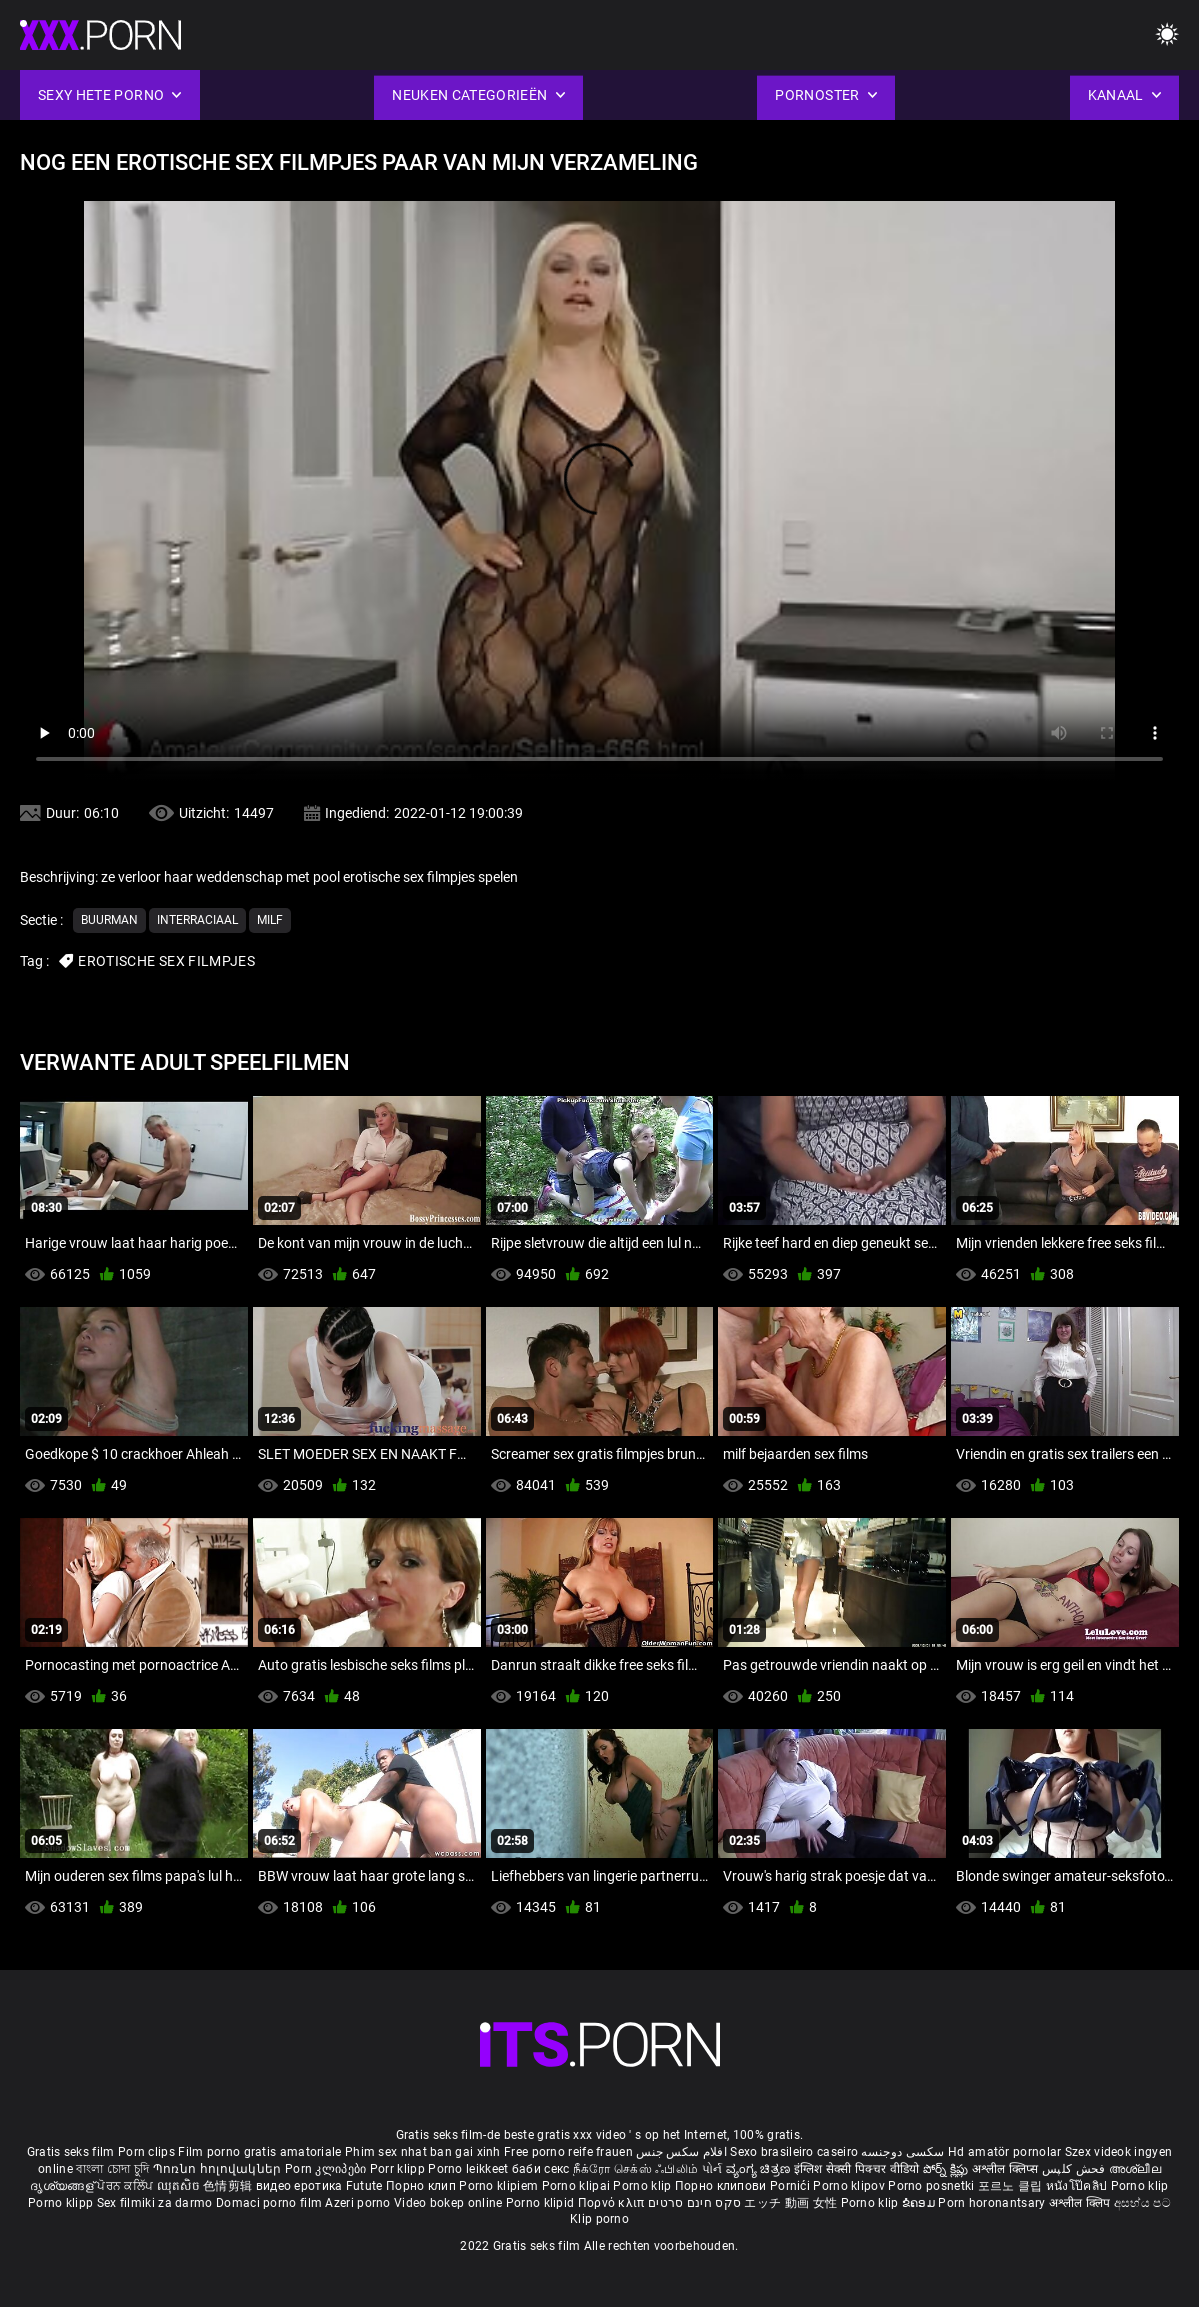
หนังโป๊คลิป (1078, 2186)
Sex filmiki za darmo (155, 2203)
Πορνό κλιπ (613, 2203)
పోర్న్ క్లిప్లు (947, 2169)
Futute (364, 2186)
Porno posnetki (933, 2186)
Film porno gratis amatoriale (259, 2152)
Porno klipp (62, 2203)
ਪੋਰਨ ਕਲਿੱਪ (126, 2186)
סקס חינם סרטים (694, 2203)
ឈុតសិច (180, 2186)
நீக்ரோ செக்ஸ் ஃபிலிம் (636, 2169)
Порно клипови (722, 2186)
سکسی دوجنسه (902, 2152)
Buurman (109, 920)
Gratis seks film (71, 2152)
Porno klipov (850, 2186)
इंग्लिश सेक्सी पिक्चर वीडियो (857, 2169)
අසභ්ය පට (1142, 2203)
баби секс (541, 2169)
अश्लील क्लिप (1081, 2203)
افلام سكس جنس (681, 2152)
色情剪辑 (229, 2186)
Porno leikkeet (470, 2169)
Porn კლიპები (327, 2169)
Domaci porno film (269, 2203)
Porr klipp (399, 2169)
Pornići (791, 2186)
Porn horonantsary (993, 2203)
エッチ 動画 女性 (790, 2203)
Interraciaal (197, 920)
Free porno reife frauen (568, 2152)
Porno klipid (542, 2203)
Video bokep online (448, 2203)
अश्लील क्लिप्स (1007, 2169)
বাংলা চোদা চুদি (112, 2169)
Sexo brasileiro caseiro (794, 2152)
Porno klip (643, 2186)
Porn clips (148, 2152)
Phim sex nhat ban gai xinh (423, 2152)
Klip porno (599, 2219)
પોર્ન (712, 2169)
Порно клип (422, 2186)
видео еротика (299, 2186)
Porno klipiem (500, 2186)
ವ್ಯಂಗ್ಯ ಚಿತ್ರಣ (760, 2169)
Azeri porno (359, 2203)
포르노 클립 (1012, 2186)
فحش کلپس (1075, 2169)
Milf (270, 920)
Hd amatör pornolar (1004, 2152)
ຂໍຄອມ (920, 2203)
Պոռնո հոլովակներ (219, 2169)
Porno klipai (578, 2186)
